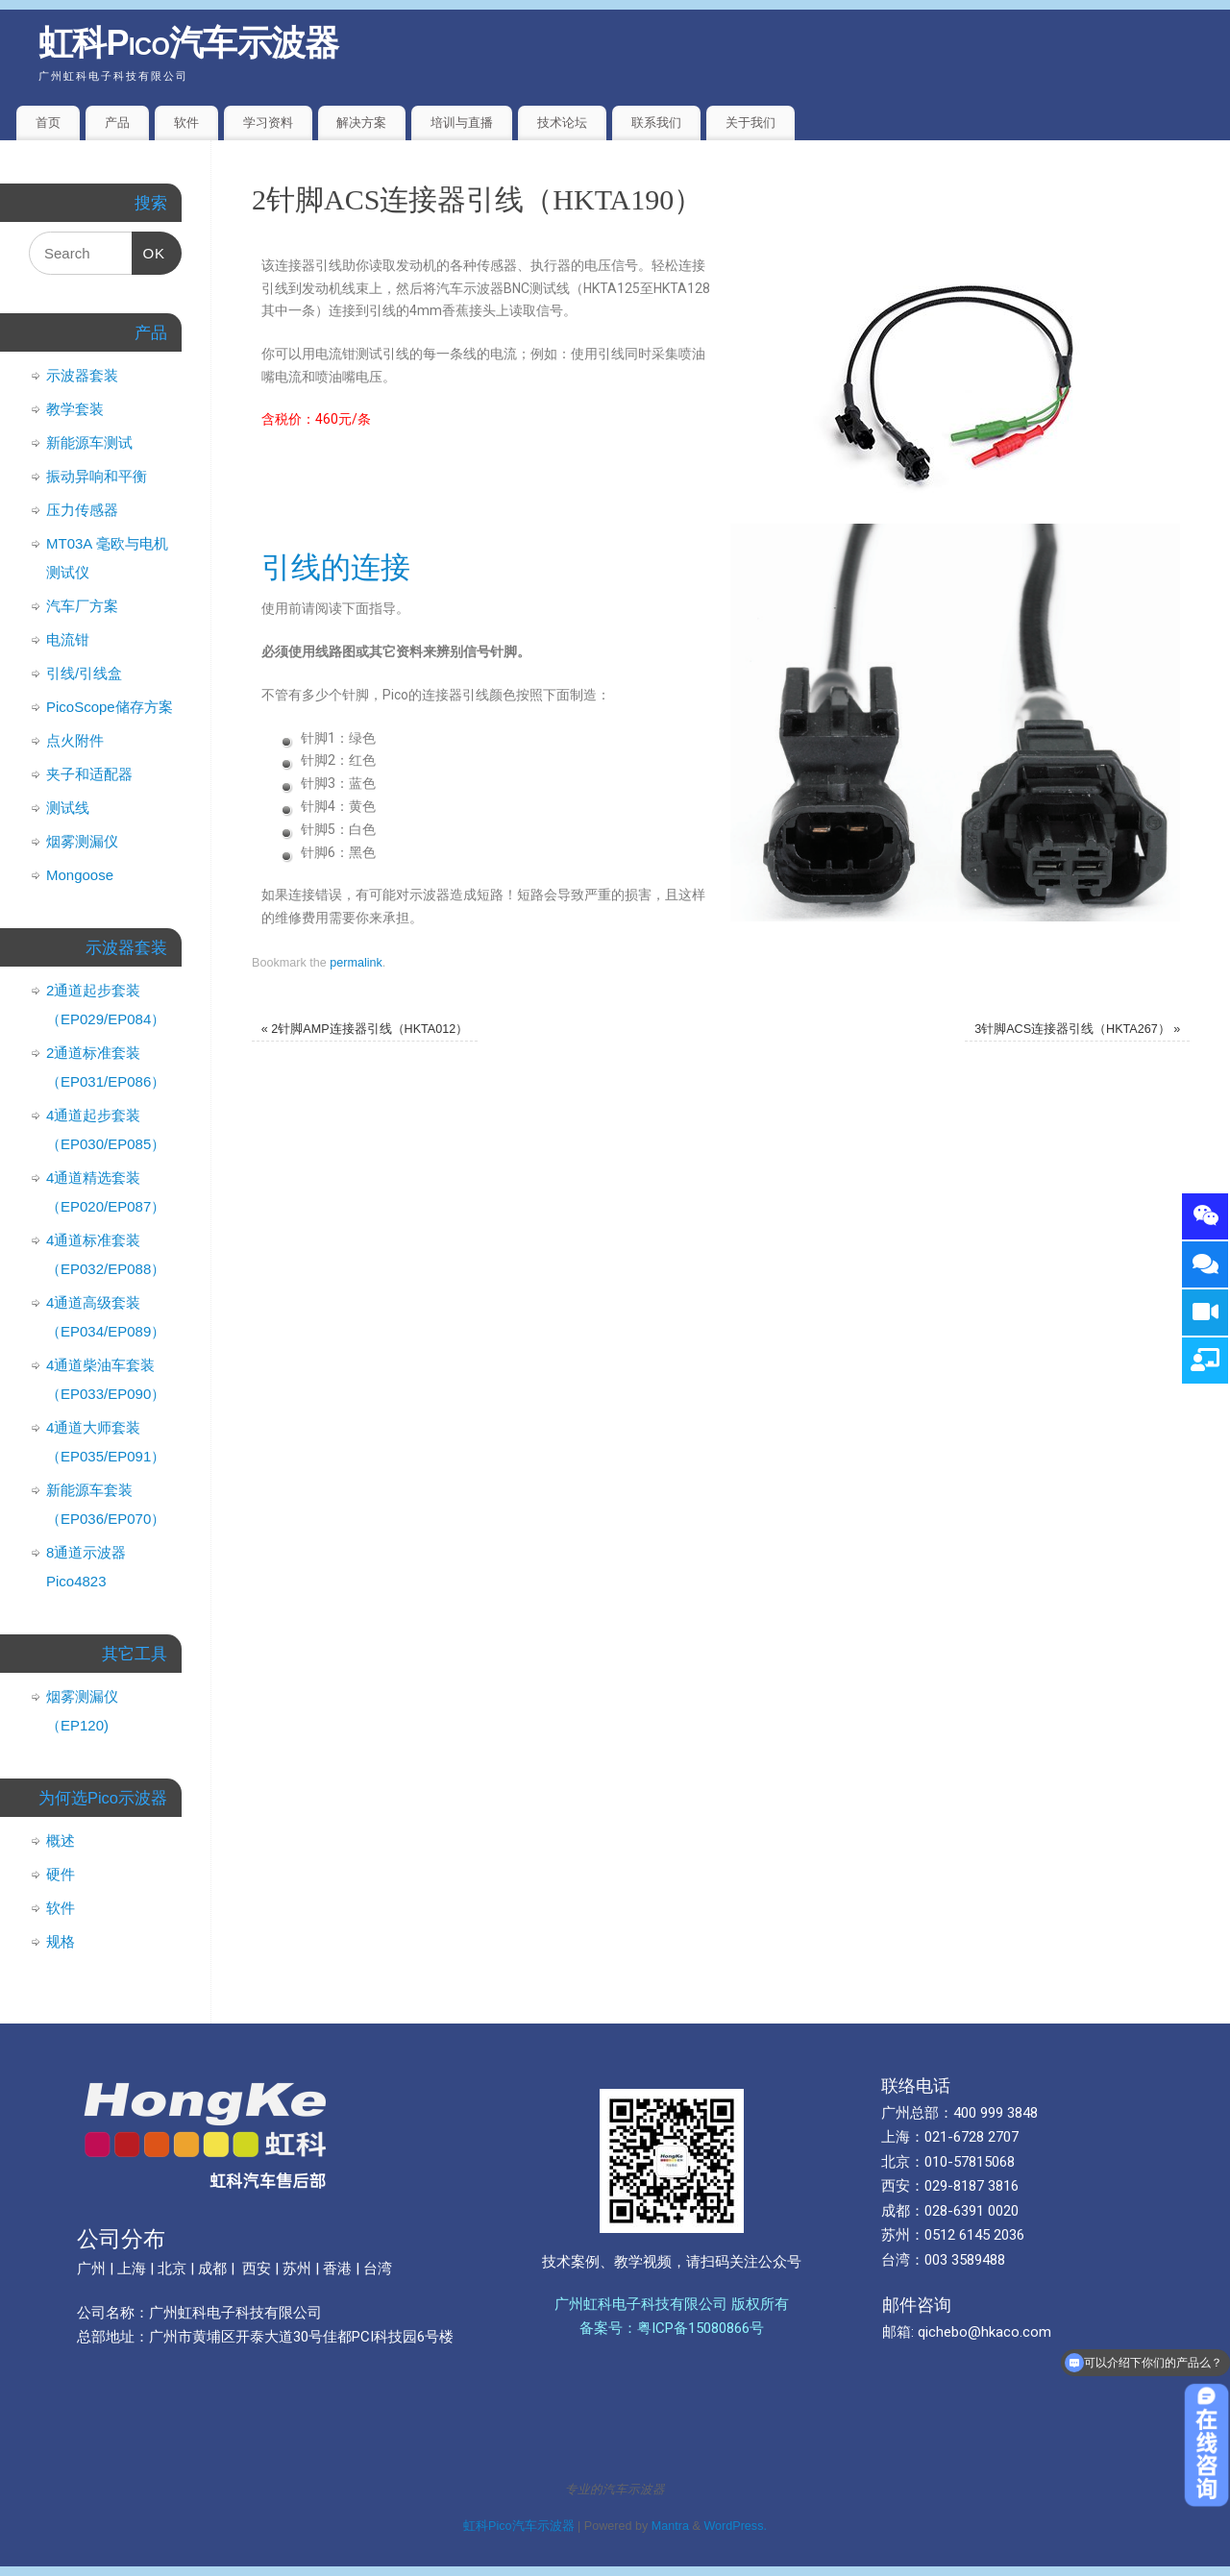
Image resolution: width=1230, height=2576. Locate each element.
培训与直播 (461, 122)
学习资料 (268, 122)
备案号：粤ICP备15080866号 (671, 2328)
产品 (117, 122)
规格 (60, 1941)
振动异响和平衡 (96, 476)
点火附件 (75, 740)
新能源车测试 (89, 442)
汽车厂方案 (82, 606)
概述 (60, 1840)
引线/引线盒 (84, 673)
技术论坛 (562, 122)
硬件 (60, 1874)
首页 (48, 122)
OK (149, 246)
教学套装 (75, 409)
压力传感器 (82, 510)
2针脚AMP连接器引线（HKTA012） (364, 1029)
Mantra (670, 2526)
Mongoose (79, 875)
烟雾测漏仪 (82, 841)
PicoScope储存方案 (109, 707)
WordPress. (735, 2526)
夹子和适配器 (89, 774)
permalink (356, 962)
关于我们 (750, 122)
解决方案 (361, 122)
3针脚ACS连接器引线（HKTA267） (1077, 1029)
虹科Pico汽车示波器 (188, 42)
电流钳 (67, 639)
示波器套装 (82, 375)
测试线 (67, 807)
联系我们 (656, 122)
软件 (186, 122)
